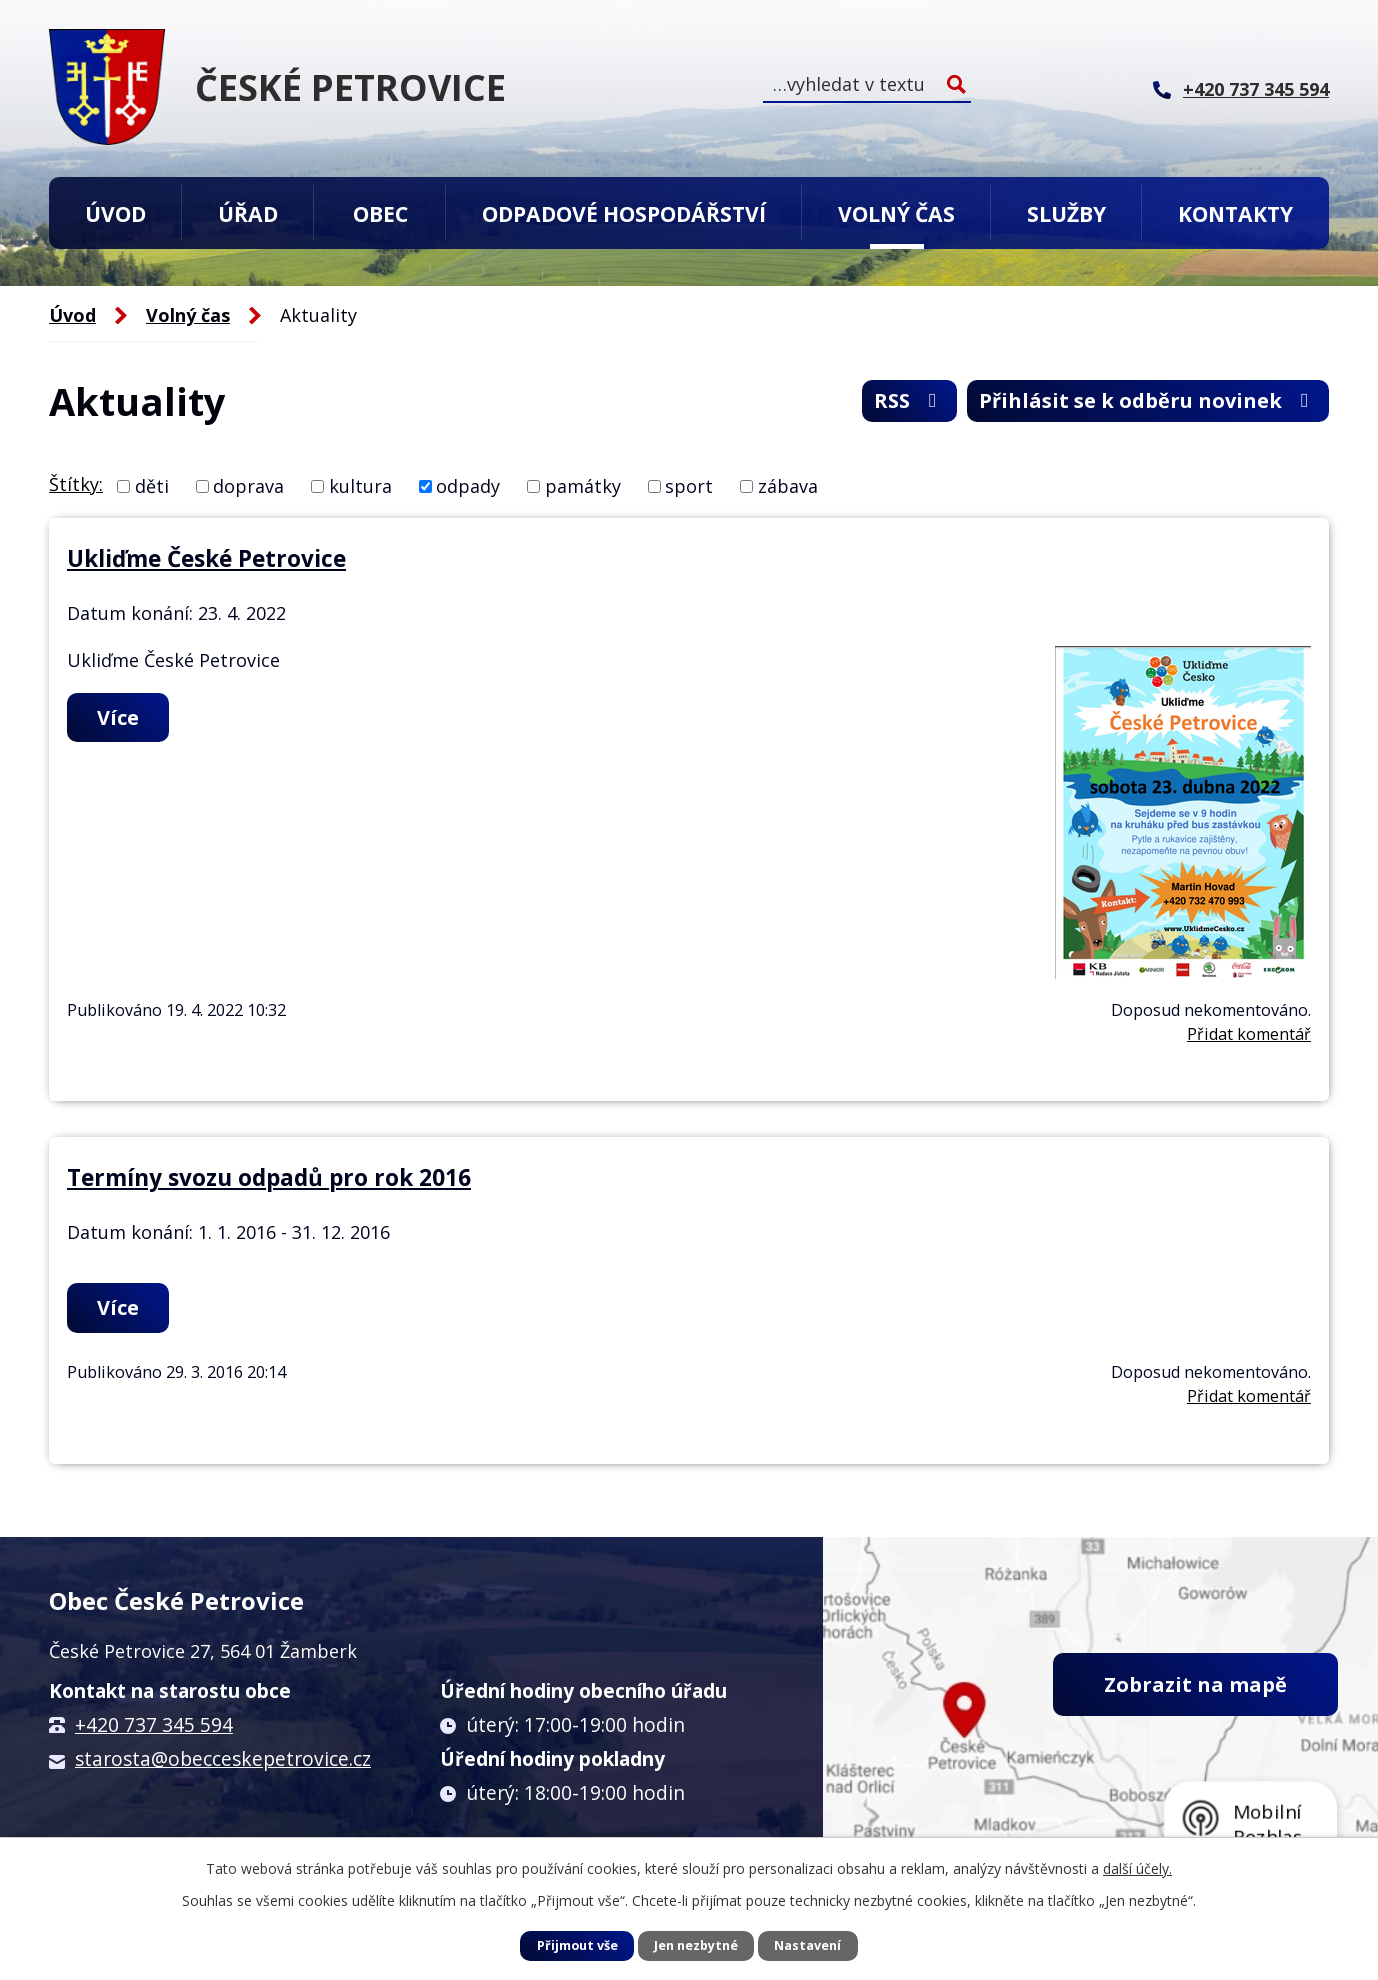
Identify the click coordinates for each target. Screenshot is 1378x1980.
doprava (248, 486)
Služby (1066, 213)
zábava (788, 486)
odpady (468, 486)
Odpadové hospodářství (624, 213)
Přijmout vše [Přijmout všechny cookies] (577, 1945)
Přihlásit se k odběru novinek (1148, 400)
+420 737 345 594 (154, 1725)
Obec (380, 213)
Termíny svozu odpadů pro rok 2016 (269, 1177)
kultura (360, 486)
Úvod (115, 213)
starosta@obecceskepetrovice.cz (223, 1759)
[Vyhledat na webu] (867, 84)
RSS (909, 400)
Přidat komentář (1249, 1034)
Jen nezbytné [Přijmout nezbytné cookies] (696, 1945)
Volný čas (896, 213)
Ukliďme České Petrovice (206, 558)
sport (689, 486)
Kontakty (1235, 213)
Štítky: (76, 484)
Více (118, 717)
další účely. (1137, 1868)
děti (152, 486)
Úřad (248, 213)
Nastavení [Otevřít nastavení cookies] (807, 1945)
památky (583, 486)
